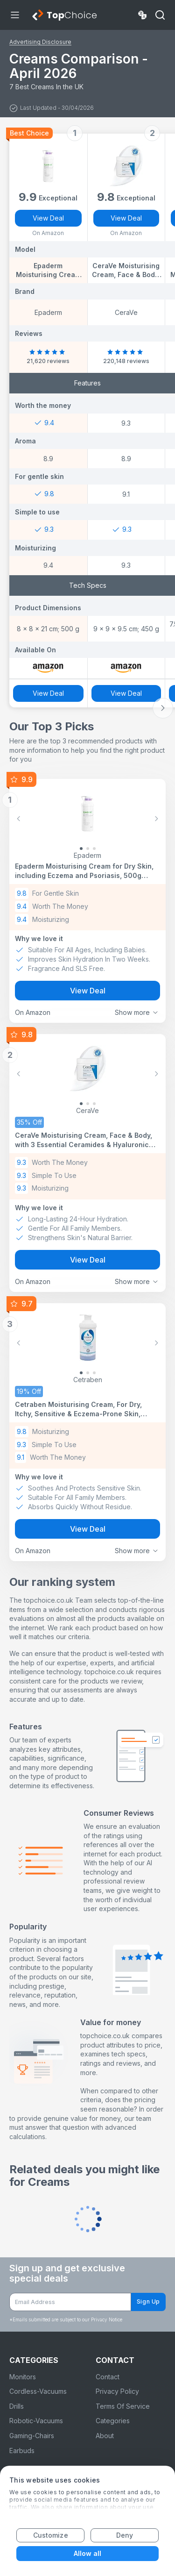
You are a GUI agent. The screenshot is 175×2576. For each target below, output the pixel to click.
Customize (50, 2535)
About (105, 2436)
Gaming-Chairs (31, 2436)
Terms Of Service (123, 2406)
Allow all (88, 2553)
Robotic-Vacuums (36, 2421)
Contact (107, 2377)
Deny (124, 2535)
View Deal (48, 218)
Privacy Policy (117, 2391)
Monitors (22, 2377)
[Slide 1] (87, 848)
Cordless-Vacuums (38, 2391)
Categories (113, 2421)
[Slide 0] (81, 848)
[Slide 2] (94, 848)
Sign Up (148, 2301)
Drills (16, 2406)
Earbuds (22, 2451)
